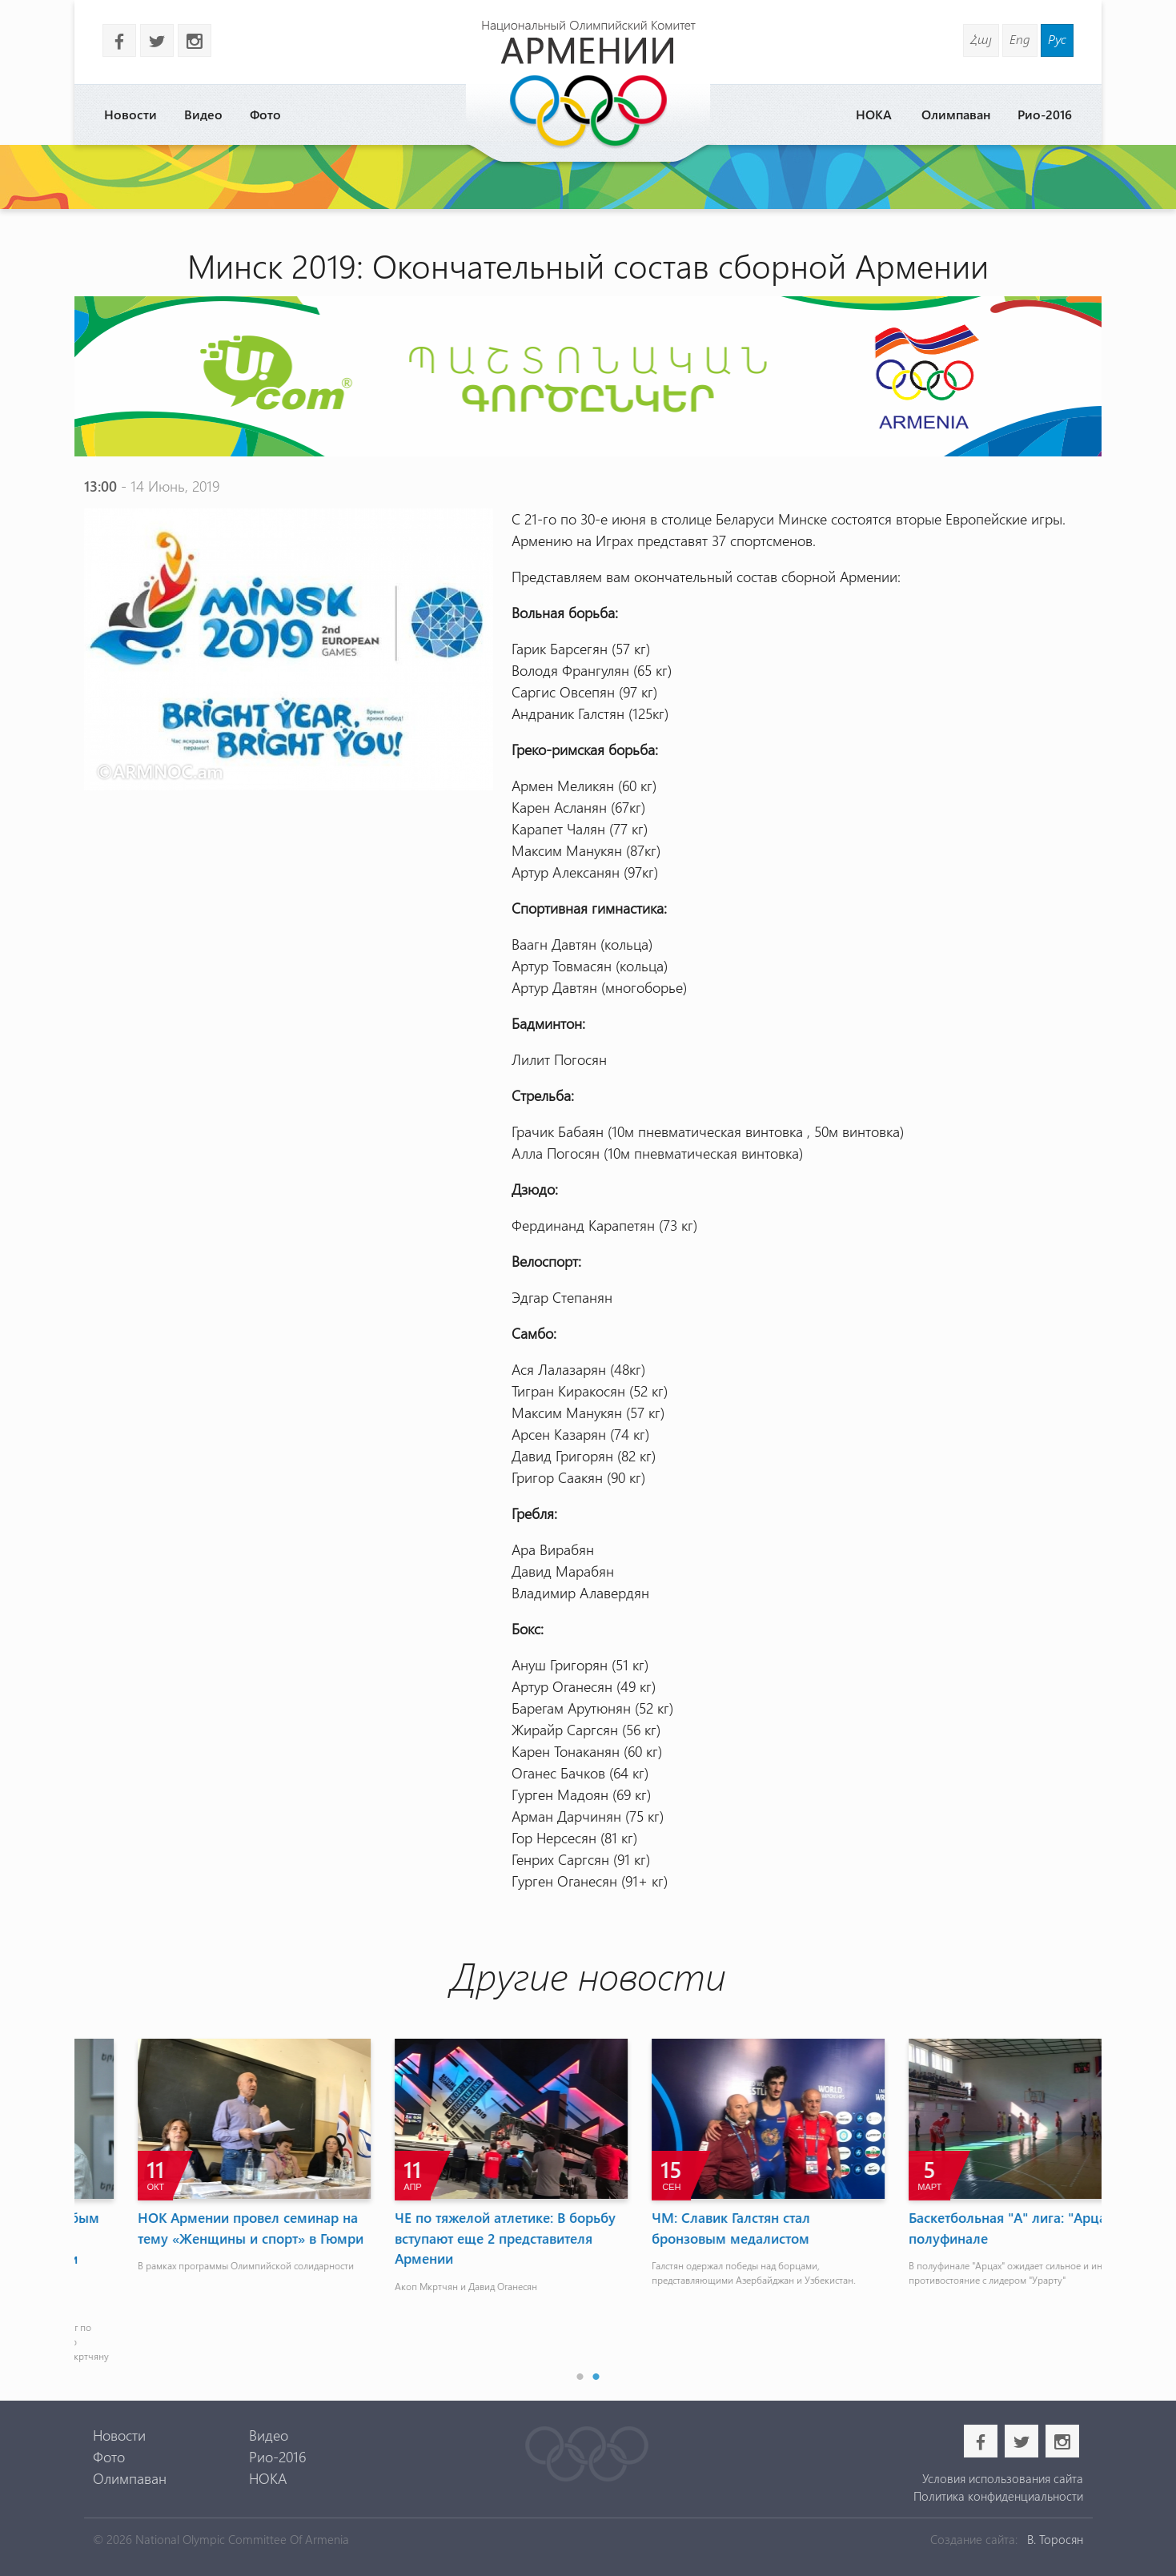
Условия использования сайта (1002, 2478)
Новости (130, 114)
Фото (265, 114)
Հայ (981, 38)
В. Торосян (1055, 2539)
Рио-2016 (1044, 114)
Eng (1019, 38)
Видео (203, 114)
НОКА (874, 114)
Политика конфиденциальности (998, 2496)
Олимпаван (955, 114)
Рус (1057, 38)
